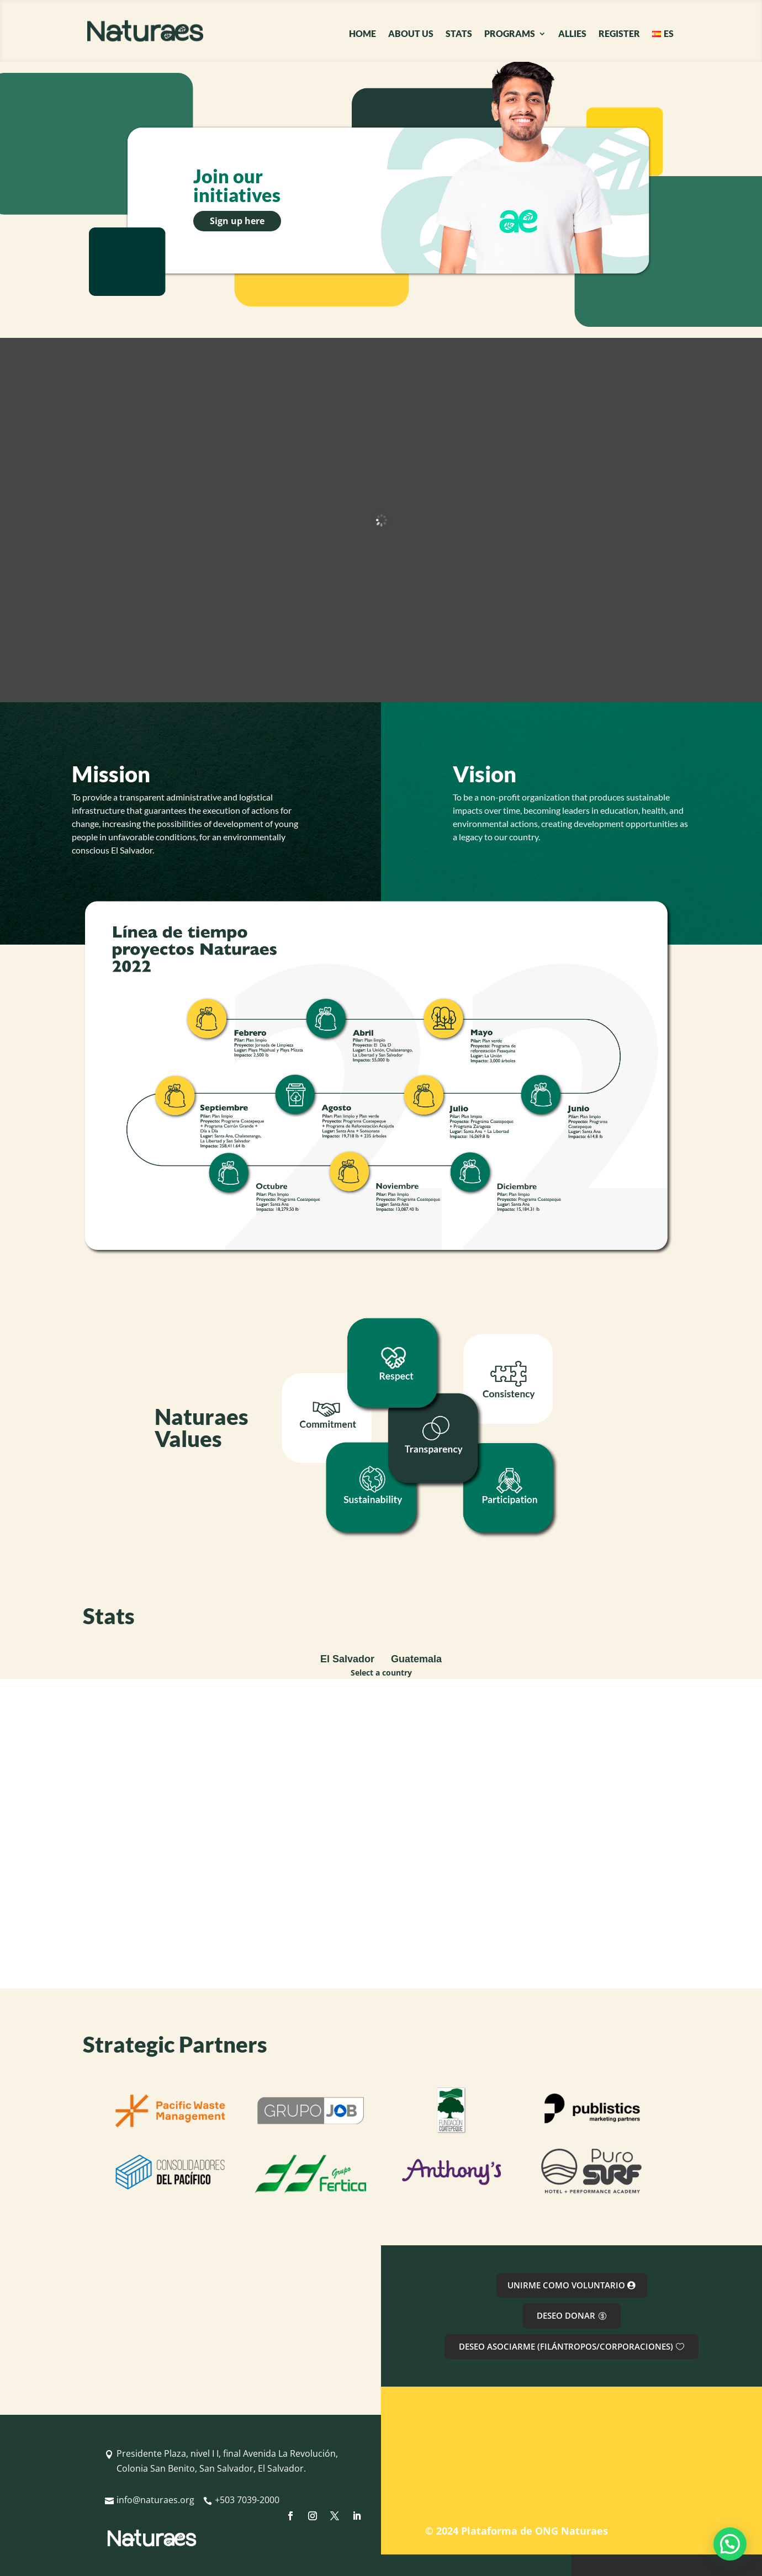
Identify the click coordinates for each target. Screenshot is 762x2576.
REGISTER (619, 34)
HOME (362, 34)
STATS (459, 34)
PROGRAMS (509, 34)
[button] (730, 2544)
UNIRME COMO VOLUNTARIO (566, 2285)
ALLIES (572, 34)
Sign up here (237, 221)
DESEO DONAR (566, 2315)
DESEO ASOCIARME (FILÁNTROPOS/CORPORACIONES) (566, 2346)
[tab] (347, 1659)
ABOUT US (410, 34)
